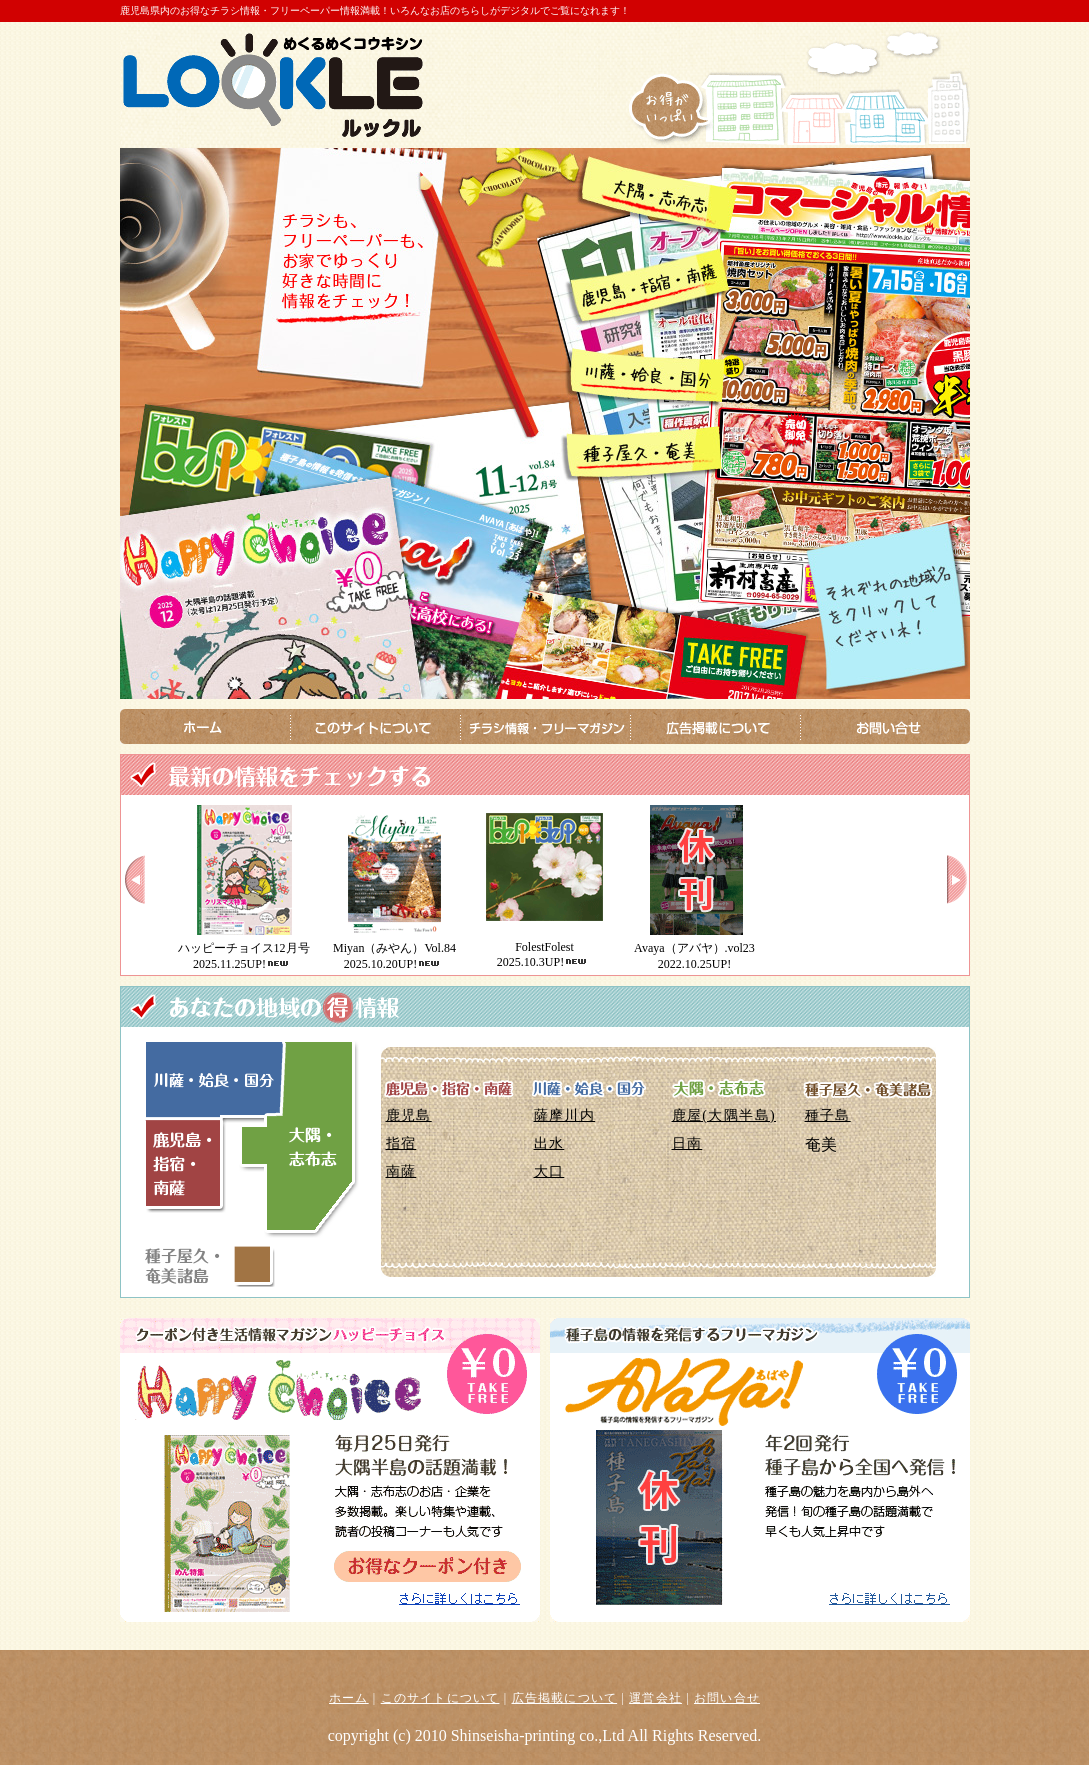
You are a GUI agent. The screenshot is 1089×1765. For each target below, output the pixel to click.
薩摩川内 (565, 1115)
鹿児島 (409, 1115)
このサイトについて (440, 1698)
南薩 (401, 1171)
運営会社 (655, 1698)
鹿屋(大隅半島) (724, 1115)
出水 (549, 1143)
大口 (549, 1171)
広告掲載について (565, 1698)
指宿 (401, 1143)
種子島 (828, 1115)
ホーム (349, 1698)
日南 (687, 1143)
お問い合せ (727, 1698)
